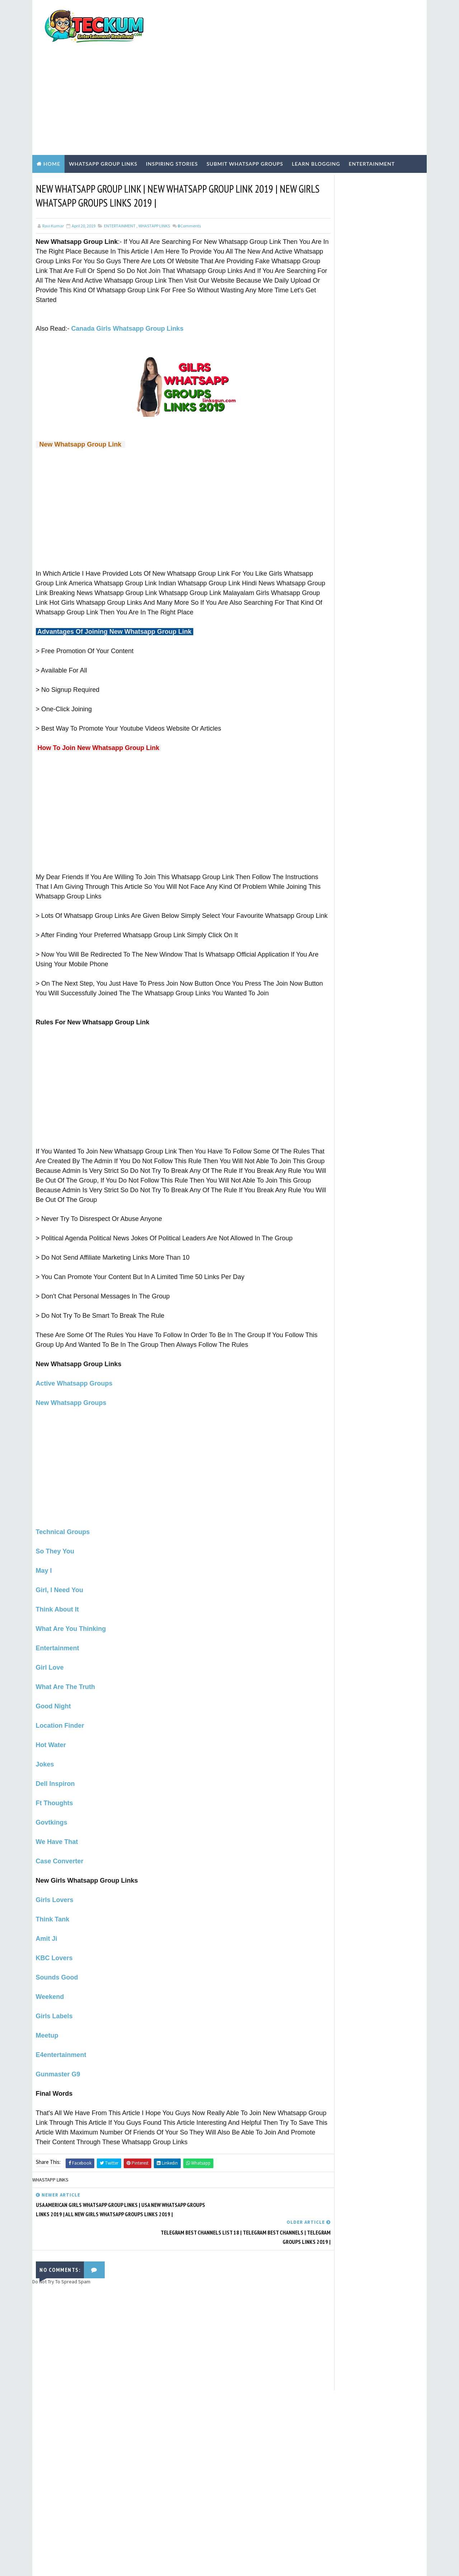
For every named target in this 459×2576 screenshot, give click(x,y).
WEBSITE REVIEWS (339, 669)
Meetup (47, 2016)
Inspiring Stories (172, 124)
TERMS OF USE (331, 390)
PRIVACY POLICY (332, 396)
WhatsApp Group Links (103, 124)
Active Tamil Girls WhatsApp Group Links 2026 (379, 513)
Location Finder (60, 1706)
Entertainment (372, 124)
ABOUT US (326, 402)
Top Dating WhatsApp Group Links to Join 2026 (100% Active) (384, 484)
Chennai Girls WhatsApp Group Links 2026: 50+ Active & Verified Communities (384, 545)
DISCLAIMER (328, 414)
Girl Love (50, 1648)
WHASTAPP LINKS (154, 187)
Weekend (50, 1977)
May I (44, 1551)
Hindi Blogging (338, 620)
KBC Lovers (54, 1938)
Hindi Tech (333, 632)
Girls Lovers (55, 1880)
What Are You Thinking (71, 1609)
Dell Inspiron (55, 1764)
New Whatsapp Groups (71, 1383)
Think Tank (53, 1899)
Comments (189, 187)
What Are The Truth (65, 1667)
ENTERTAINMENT (120, 187)
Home (51, 124)
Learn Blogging (316, 124)
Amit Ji (46, 1919)
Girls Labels (54, 1996)
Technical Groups (63, 1512)
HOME (322, 420)
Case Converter (60, 1841)
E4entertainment (61, 2035)
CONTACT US (329, 408)
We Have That (57, 1822)
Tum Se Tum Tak (316, 2381)
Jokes (45, 1745)
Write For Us (329, 378)
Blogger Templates (163, 2563)
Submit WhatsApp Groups (245, 124)
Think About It (57, 1590)
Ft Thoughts (54, 1783)
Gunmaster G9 (58, 2054)
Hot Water (51, 1725)
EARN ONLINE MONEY (341, 596)
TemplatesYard (93, 2563)
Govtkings (51, 1803)
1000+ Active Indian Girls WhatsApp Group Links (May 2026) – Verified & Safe (379, 457)
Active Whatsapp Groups (74, 1364)
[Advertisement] (292, 58)
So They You (55, 1531)
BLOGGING (332, 584)
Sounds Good (57, 1958)
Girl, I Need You (59, 1570)
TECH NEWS (333, 657)
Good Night (53, 1686)
